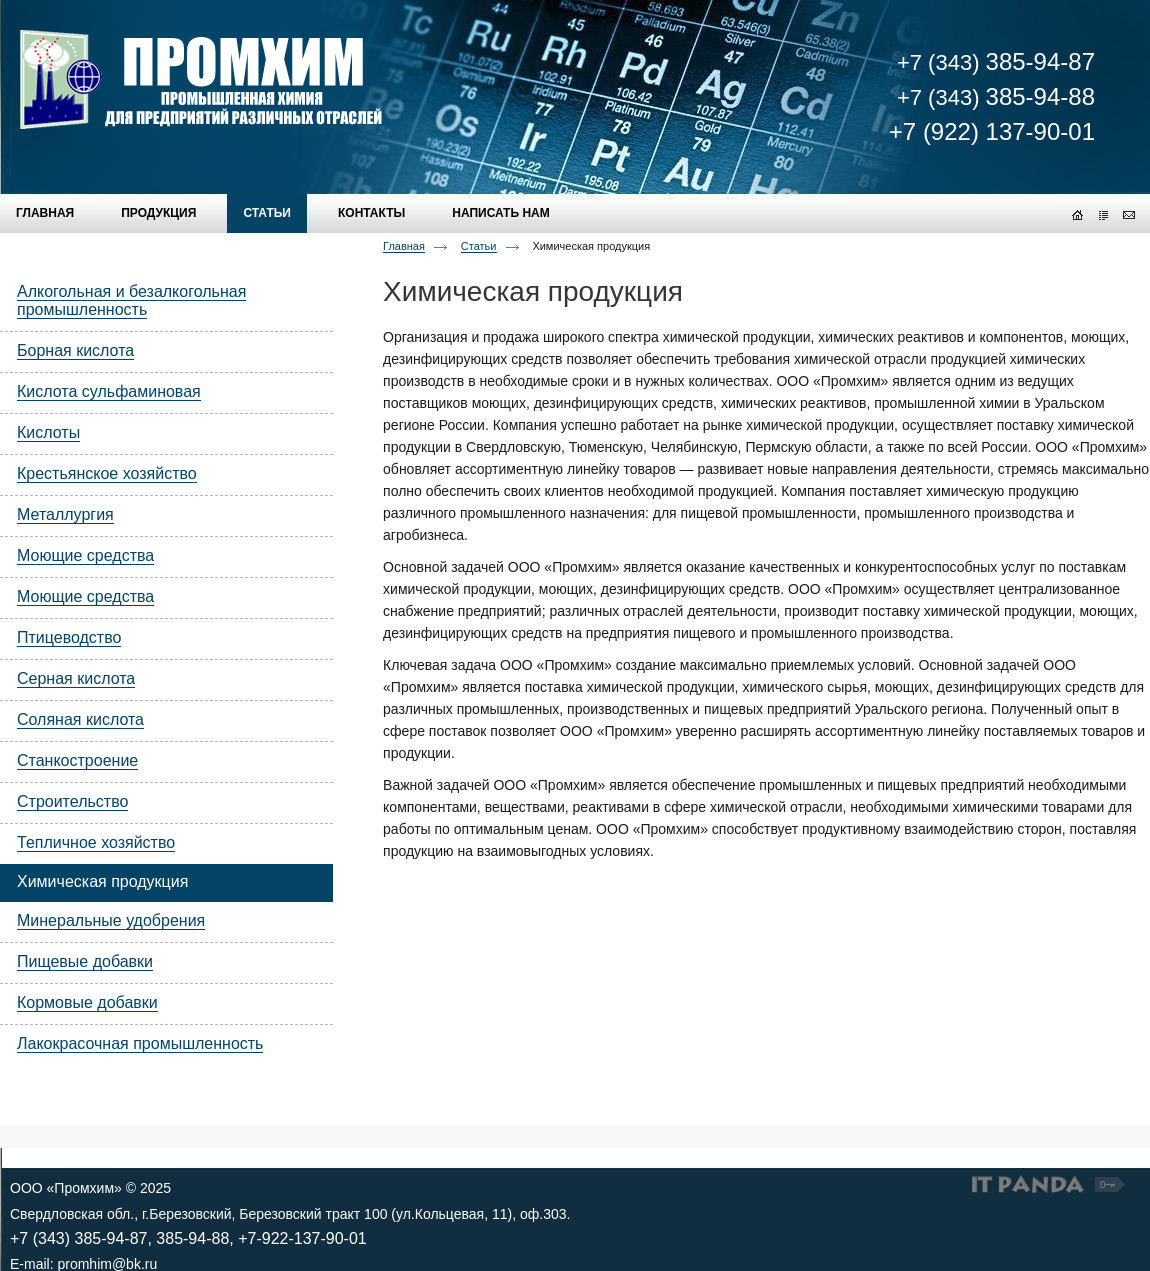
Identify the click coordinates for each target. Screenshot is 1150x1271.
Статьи (479, 246)
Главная (404, 246)
